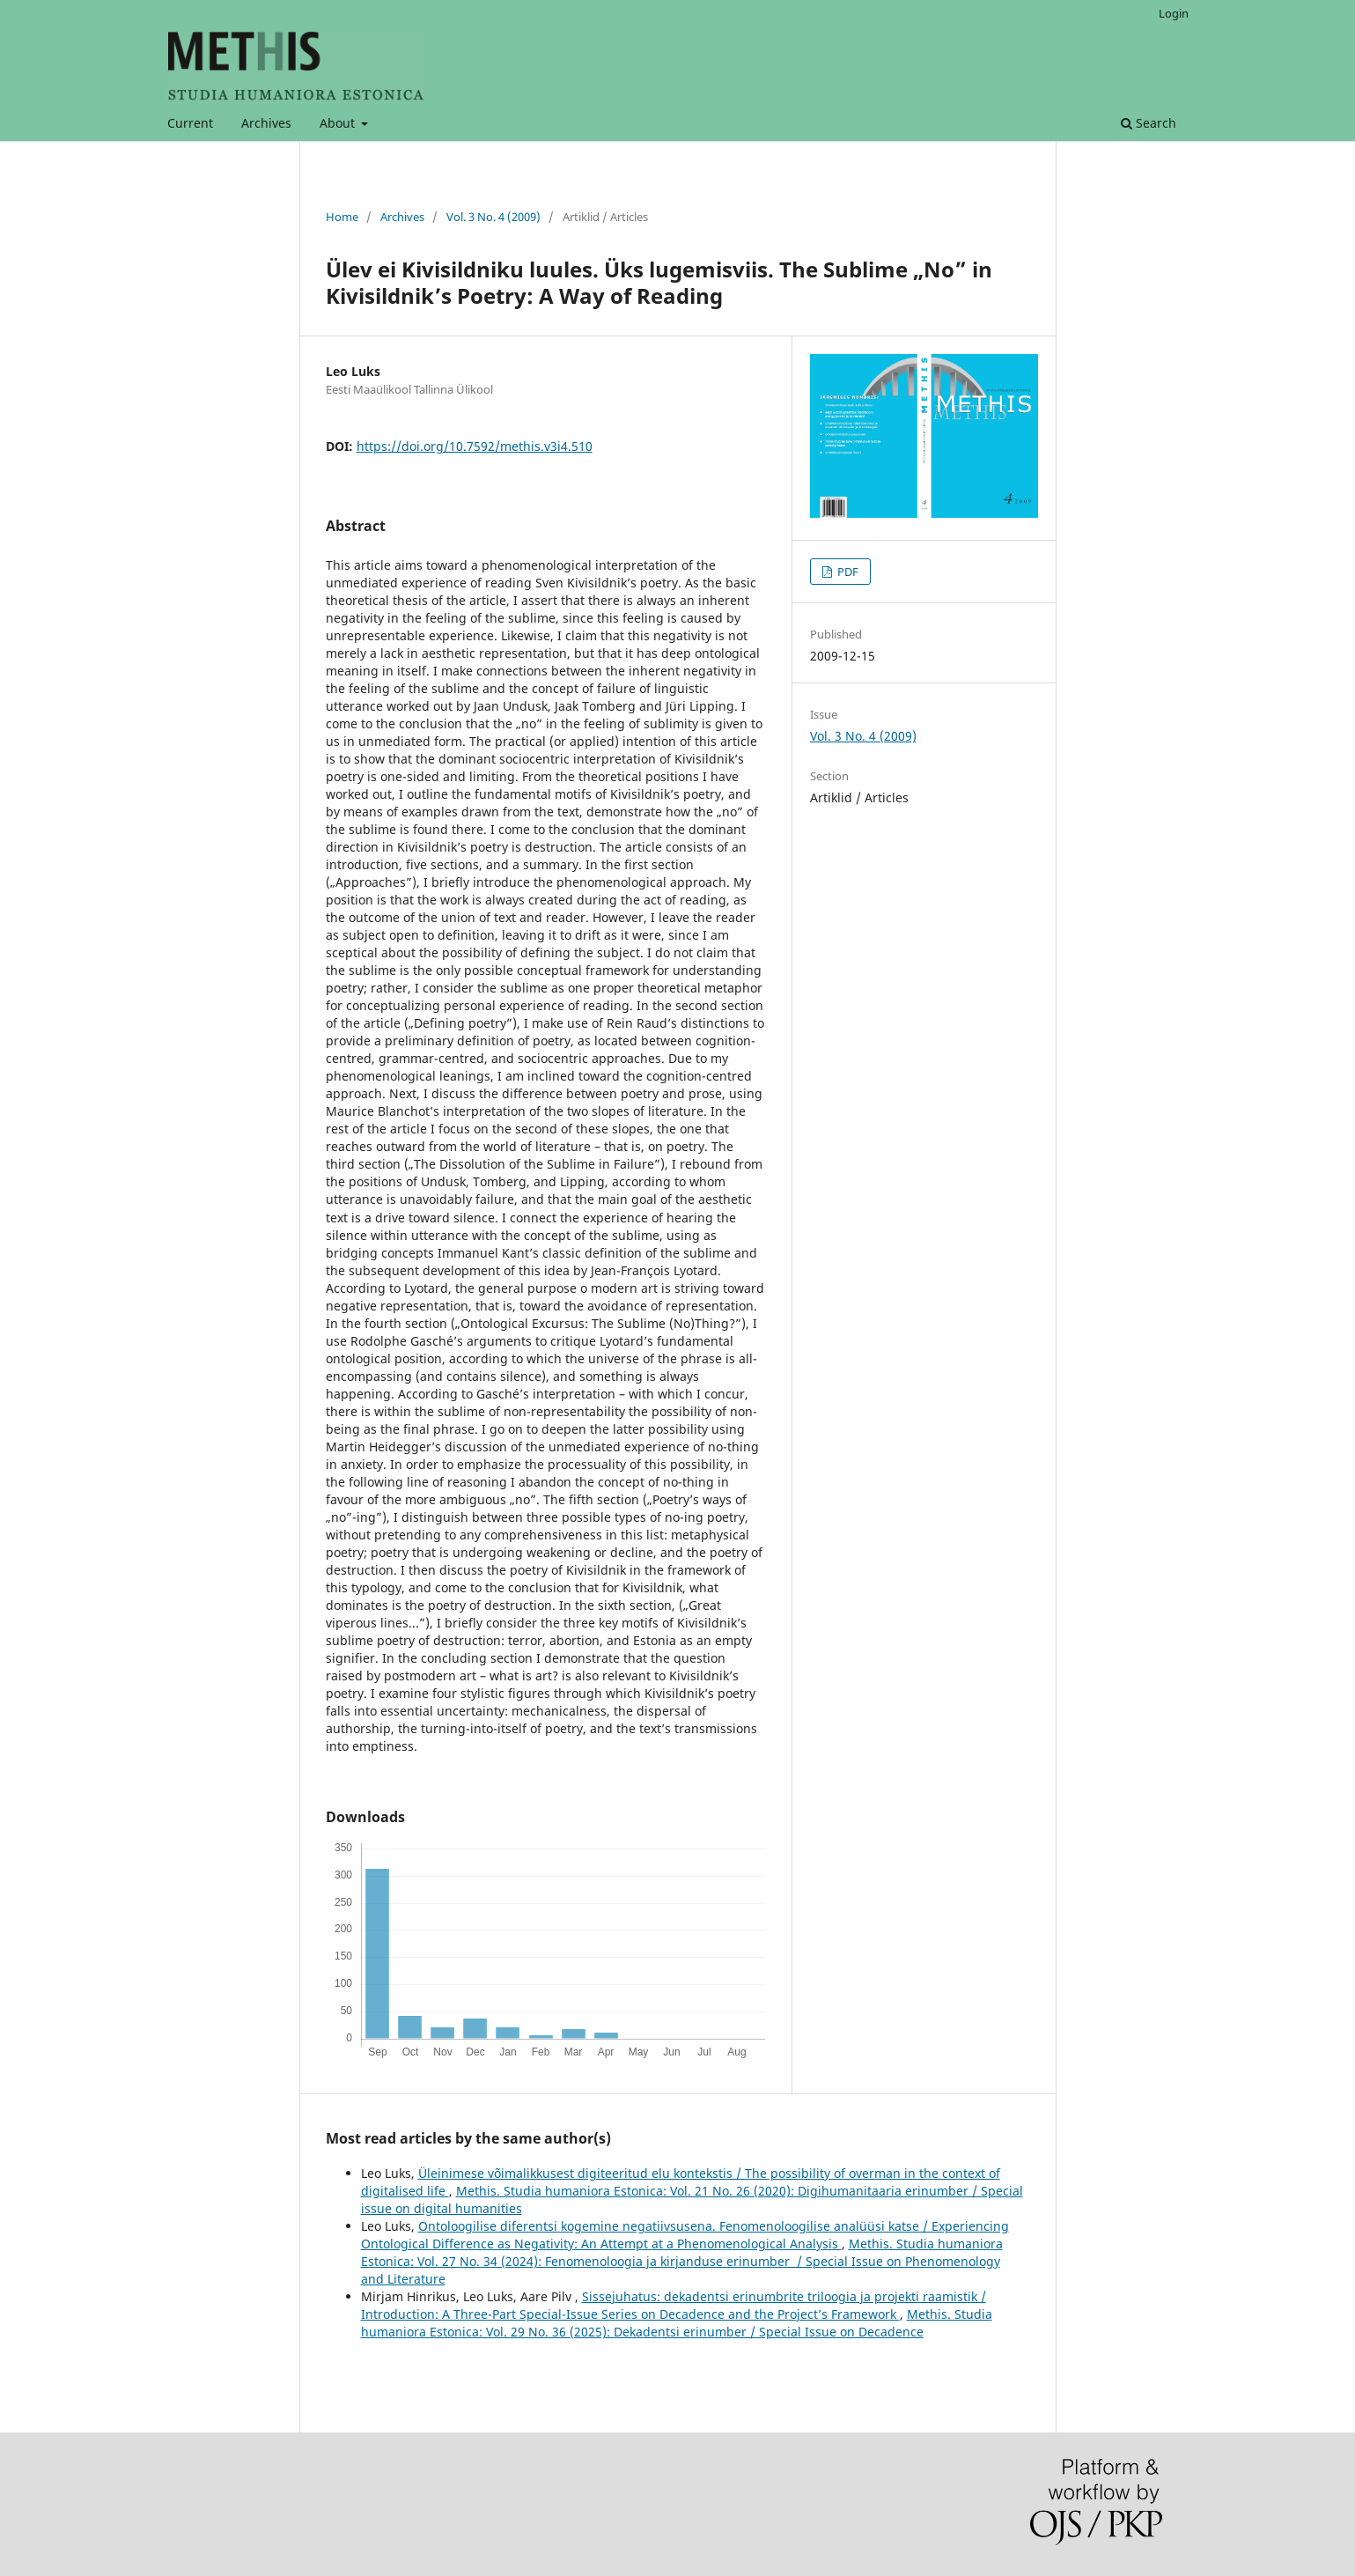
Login (1174, 13)
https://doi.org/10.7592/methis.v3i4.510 (475, 446)
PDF (846, 571)
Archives (266, 122)
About (339, 122)
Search (1148, 122)
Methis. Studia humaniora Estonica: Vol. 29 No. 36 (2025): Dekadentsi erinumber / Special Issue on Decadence (676, 2323)
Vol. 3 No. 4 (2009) (493, 217)
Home (342, 217)
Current (190, 122)
